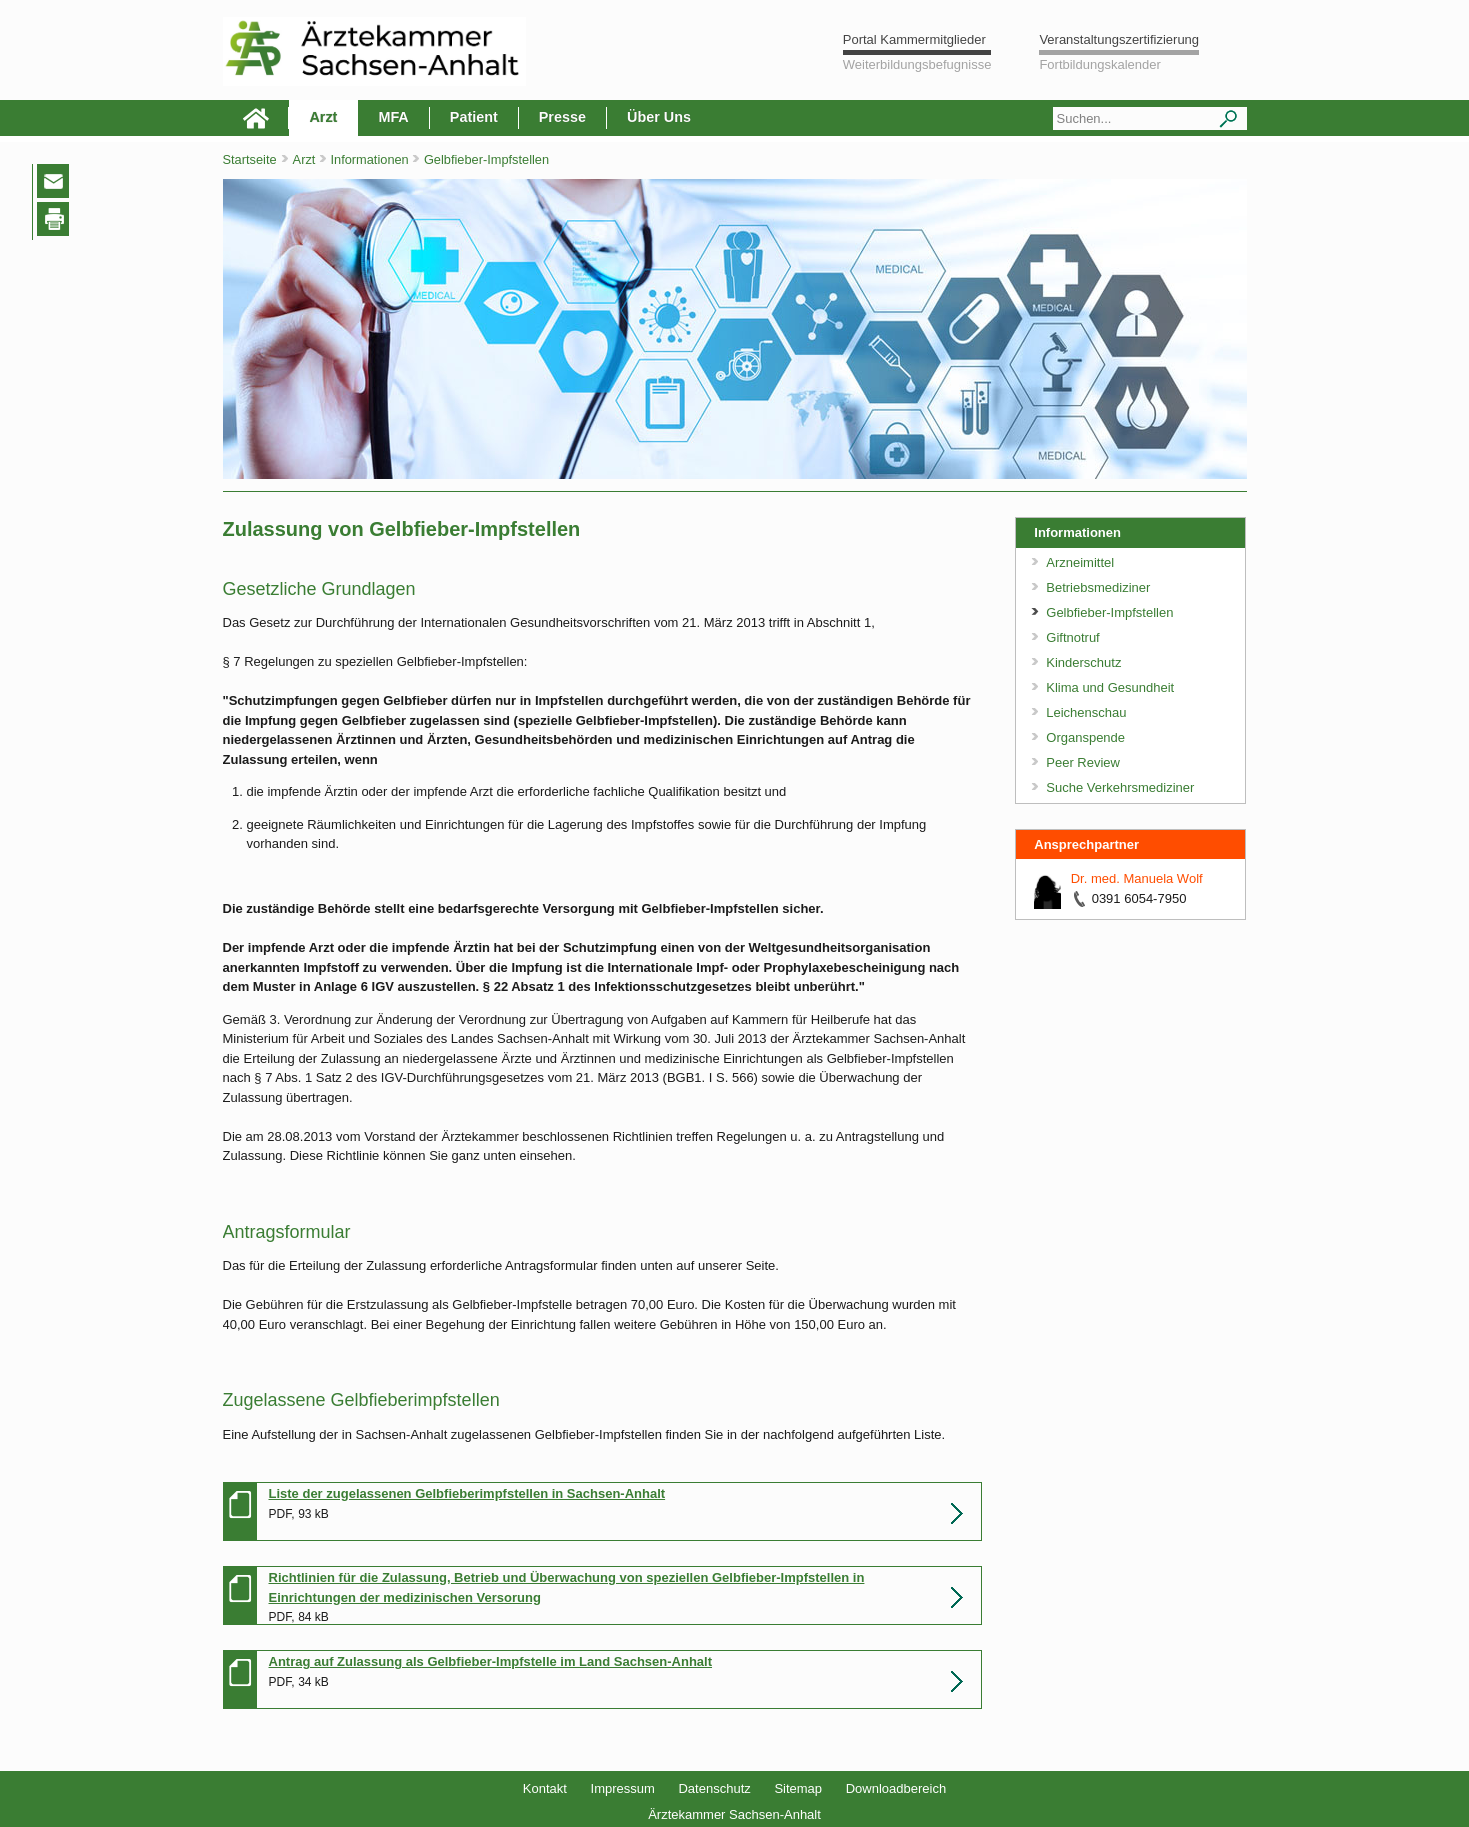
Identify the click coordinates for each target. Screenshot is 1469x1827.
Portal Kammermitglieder (914, 39)
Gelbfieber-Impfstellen (1109, 612)
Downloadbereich (896, 1788)
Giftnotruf (1072, 637)
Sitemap (798, 1788)
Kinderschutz (1083, 662)
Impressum (623, 1788)
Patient (474, 117)
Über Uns (659, 117)
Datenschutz (714, 1788)
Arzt (323, 117)
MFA (393, 117)
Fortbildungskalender (1099, 64)
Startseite (250, 159)
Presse (562, 117)
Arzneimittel (1080, 562)
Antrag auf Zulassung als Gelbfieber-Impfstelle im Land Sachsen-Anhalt (491, 1661)
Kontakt (545, 1788)
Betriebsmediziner (1098, 587)
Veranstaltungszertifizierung (1119, 39)
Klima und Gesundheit (1110, 687)
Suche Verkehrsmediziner (1120, 787)
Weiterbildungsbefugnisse (917, 64)
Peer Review (1083, 762)
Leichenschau (1086, 712)
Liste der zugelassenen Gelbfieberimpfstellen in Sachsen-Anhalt (467, 1493)
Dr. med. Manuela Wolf (1137, 878)
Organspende (1085, 737)
